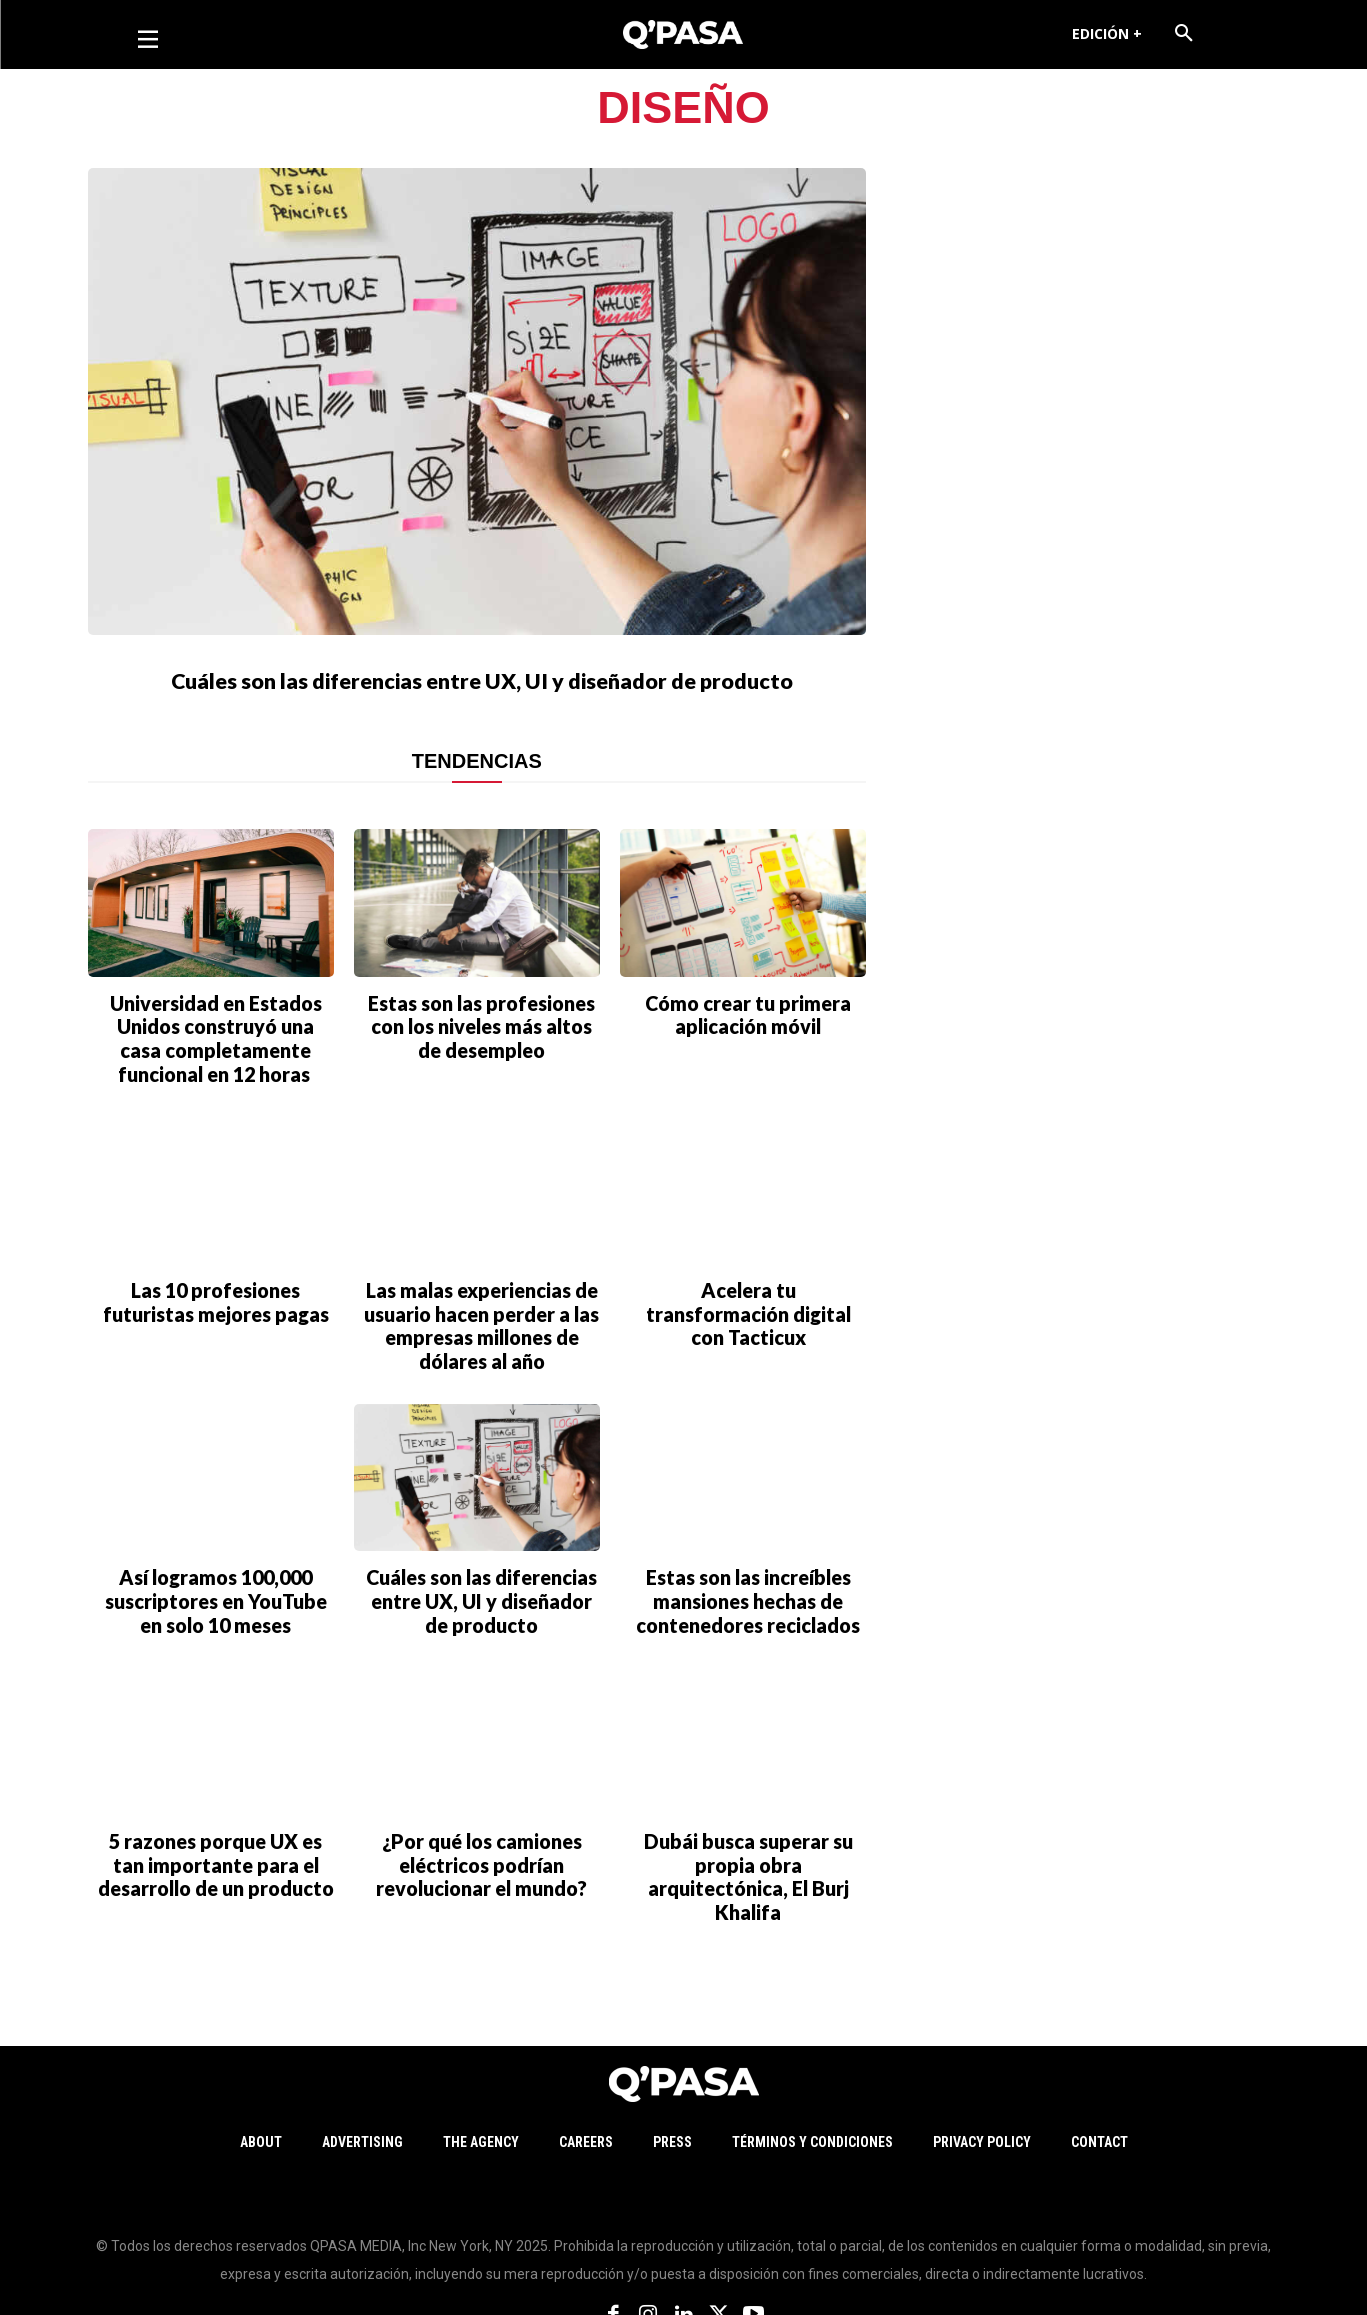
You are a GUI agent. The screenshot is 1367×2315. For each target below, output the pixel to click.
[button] (1184, 34)
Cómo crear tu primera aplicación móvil (748, 1059)
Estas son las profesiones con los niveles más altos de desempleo (482, 1068)
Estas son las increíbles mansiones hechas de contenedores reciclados (748, 1607)
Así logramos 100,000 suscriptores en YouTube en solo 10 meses (215, 1607)
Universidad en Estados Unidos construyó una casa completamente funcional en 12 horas (215, 1078)
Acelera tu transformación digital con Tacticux (748, 1328)
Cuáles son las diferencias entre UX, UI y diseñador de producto (481, 698)
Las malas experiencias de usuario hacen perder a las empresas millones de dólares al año (481, 1347)
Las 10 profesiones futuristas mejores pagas (215, 1328)
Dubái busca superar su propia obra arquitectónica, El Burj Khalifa (748, 1857)
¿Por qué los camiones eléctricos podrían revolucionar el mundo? (482, 1857)
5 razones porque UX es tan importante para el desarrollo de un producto (215, 1857)
